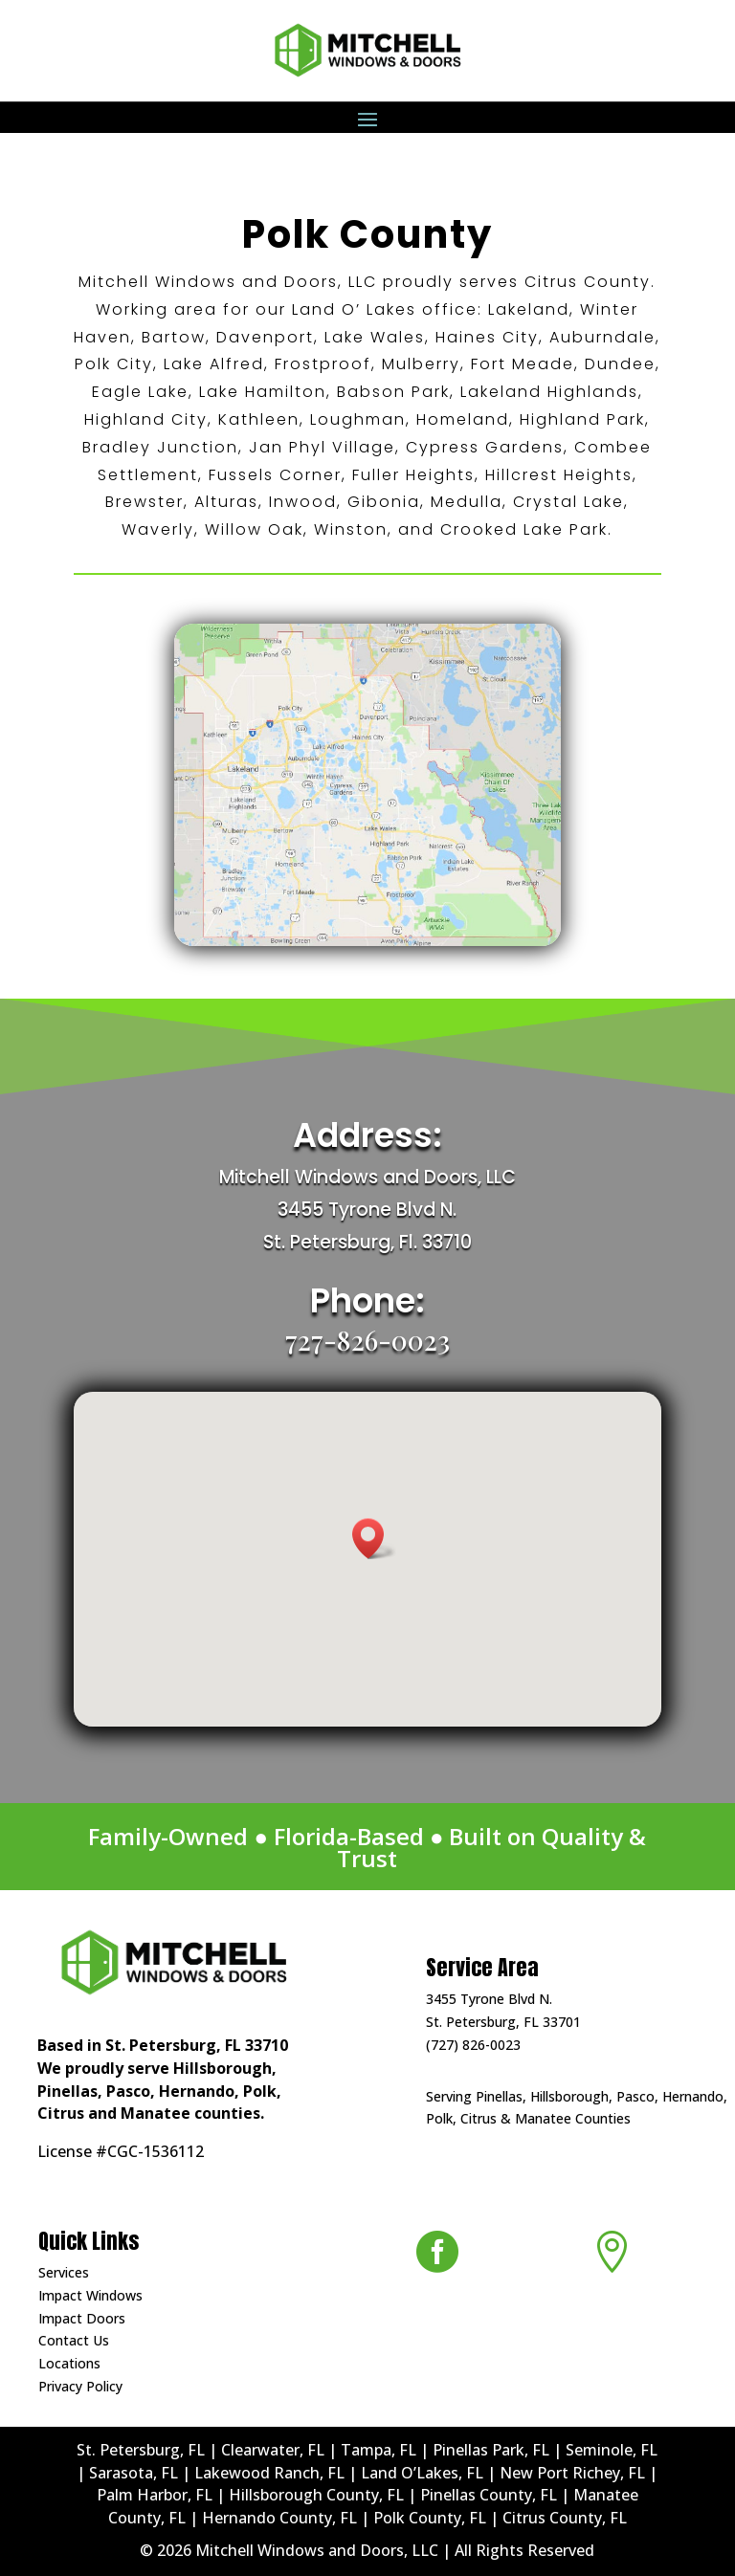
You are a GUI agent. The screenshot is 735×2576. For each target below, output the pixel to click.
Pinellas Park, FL (491, 2449)
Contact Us (73, 2340)
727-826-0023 (367, 1339)
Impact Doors (81, 2318)
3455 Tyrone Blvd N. (489, 1999)
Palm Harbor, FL (154, 2494)
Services (63, 2272)
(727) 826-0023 (473, 2045)
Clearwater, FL (272, 2449)
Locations (69, 2363)
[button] (374, 1538)
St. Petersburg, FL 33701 (503, 2022)
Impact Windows (90, 2295)
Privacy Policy (80, 2386)
